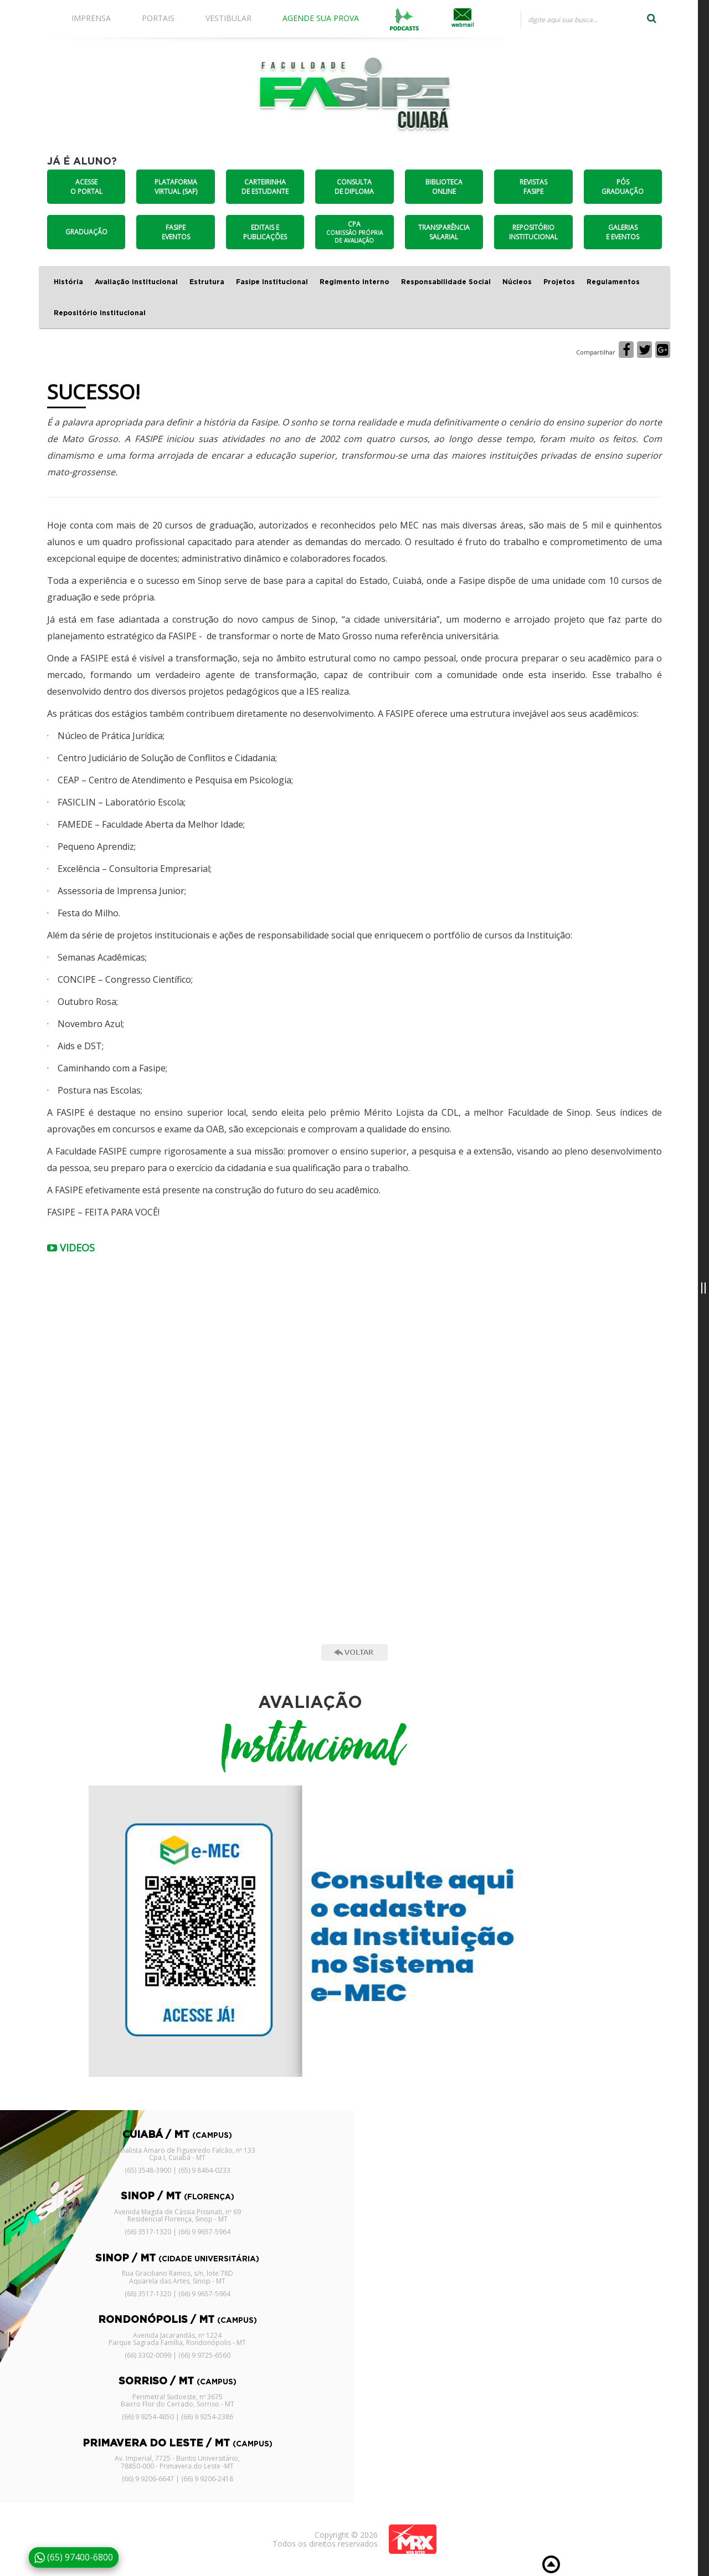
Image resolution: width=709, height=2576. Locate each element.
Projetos (559, 282)
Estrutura (206, 282)
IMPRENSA (91, 18)
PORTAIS (158, 18)
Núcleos (517, 282)
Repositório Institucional (100, 313)
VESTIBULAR (228, 18)
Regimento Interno (354, 282)
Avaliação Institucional (136, 282)
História (68, 282)
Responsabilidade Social (446, 282)
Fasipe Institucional (272, 282)
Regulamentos (613, 282)
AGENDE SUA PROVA (320, 18)
